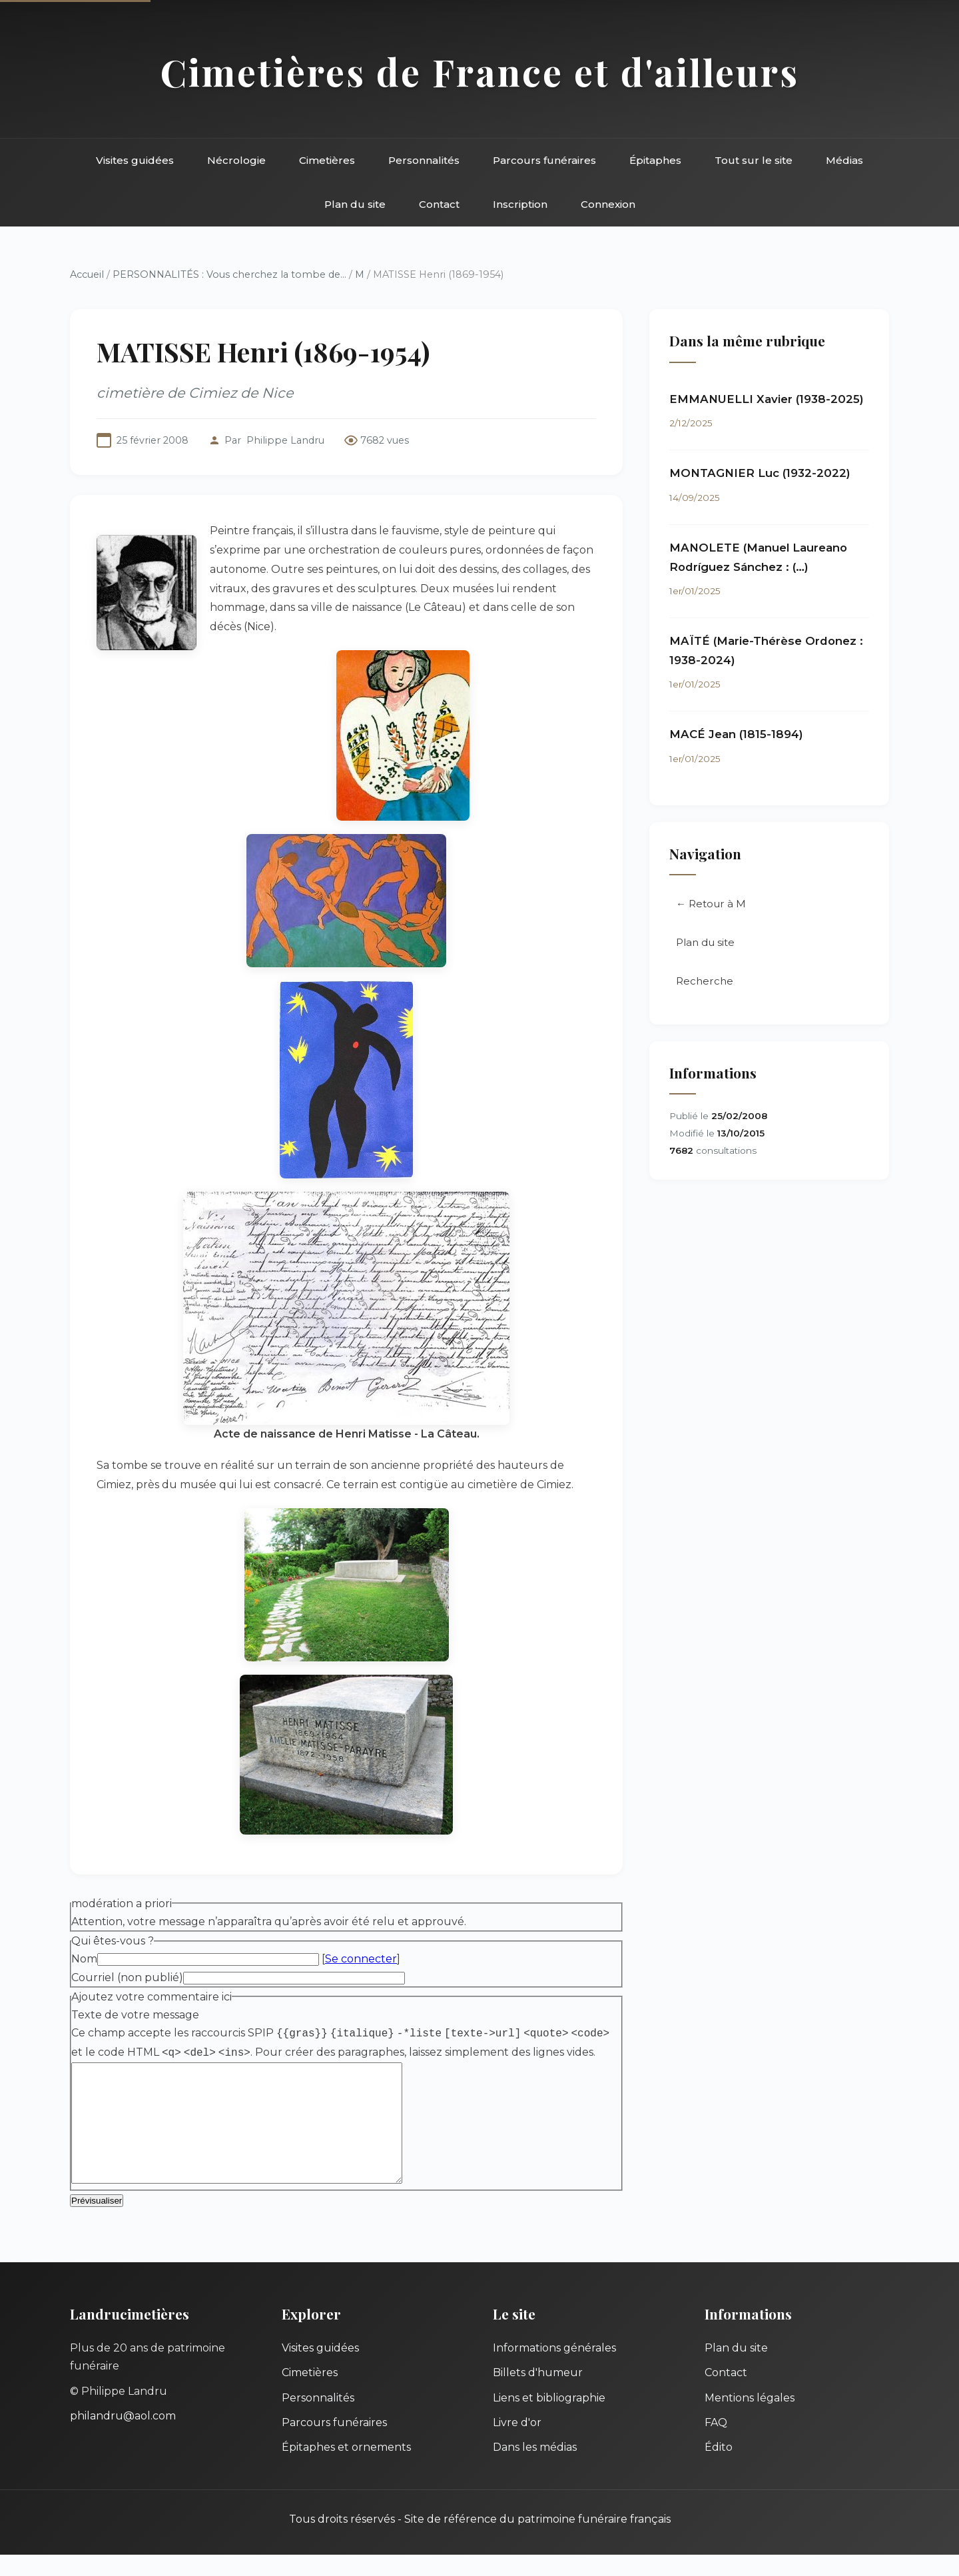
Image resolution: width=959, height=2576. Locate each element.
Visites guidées (135, 160)
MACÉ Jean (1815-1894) (736, 734)
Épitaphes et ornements (346, 2468)
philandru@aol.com (123, 2437)
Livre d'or (517, 2443)
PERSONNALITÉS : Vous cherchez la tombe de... (229, 274)
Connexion (608, 204)
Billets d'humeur (538, 2393)
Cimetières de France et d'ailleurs (479, 72)
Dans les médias (535, 2468)
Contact (439, 204)
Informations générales (554, 2369)
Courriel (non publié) (127, 1977)
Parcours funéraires (544, 160)
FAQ (716, 2443)
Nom (84, 1958)
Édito (719, 2468)
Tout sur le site (754, 160)
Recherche (704, 981)
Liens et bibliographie (549, 2419)
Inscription (520, 204)
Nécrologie (236, 160)
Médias (844, 160)
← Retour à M (711, 903)
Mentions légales (750, 2419)
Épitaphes (655, 160)
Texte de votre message (135, 2014)
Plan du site (355, 204)
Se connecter (361, 1958)
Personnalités (424, 160)
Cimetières (327, 160)
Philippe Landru (285, 440)
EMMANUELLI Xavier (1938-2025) (766, 399)
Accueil (87, 274)
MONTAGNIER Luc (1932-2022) (759, 473)
